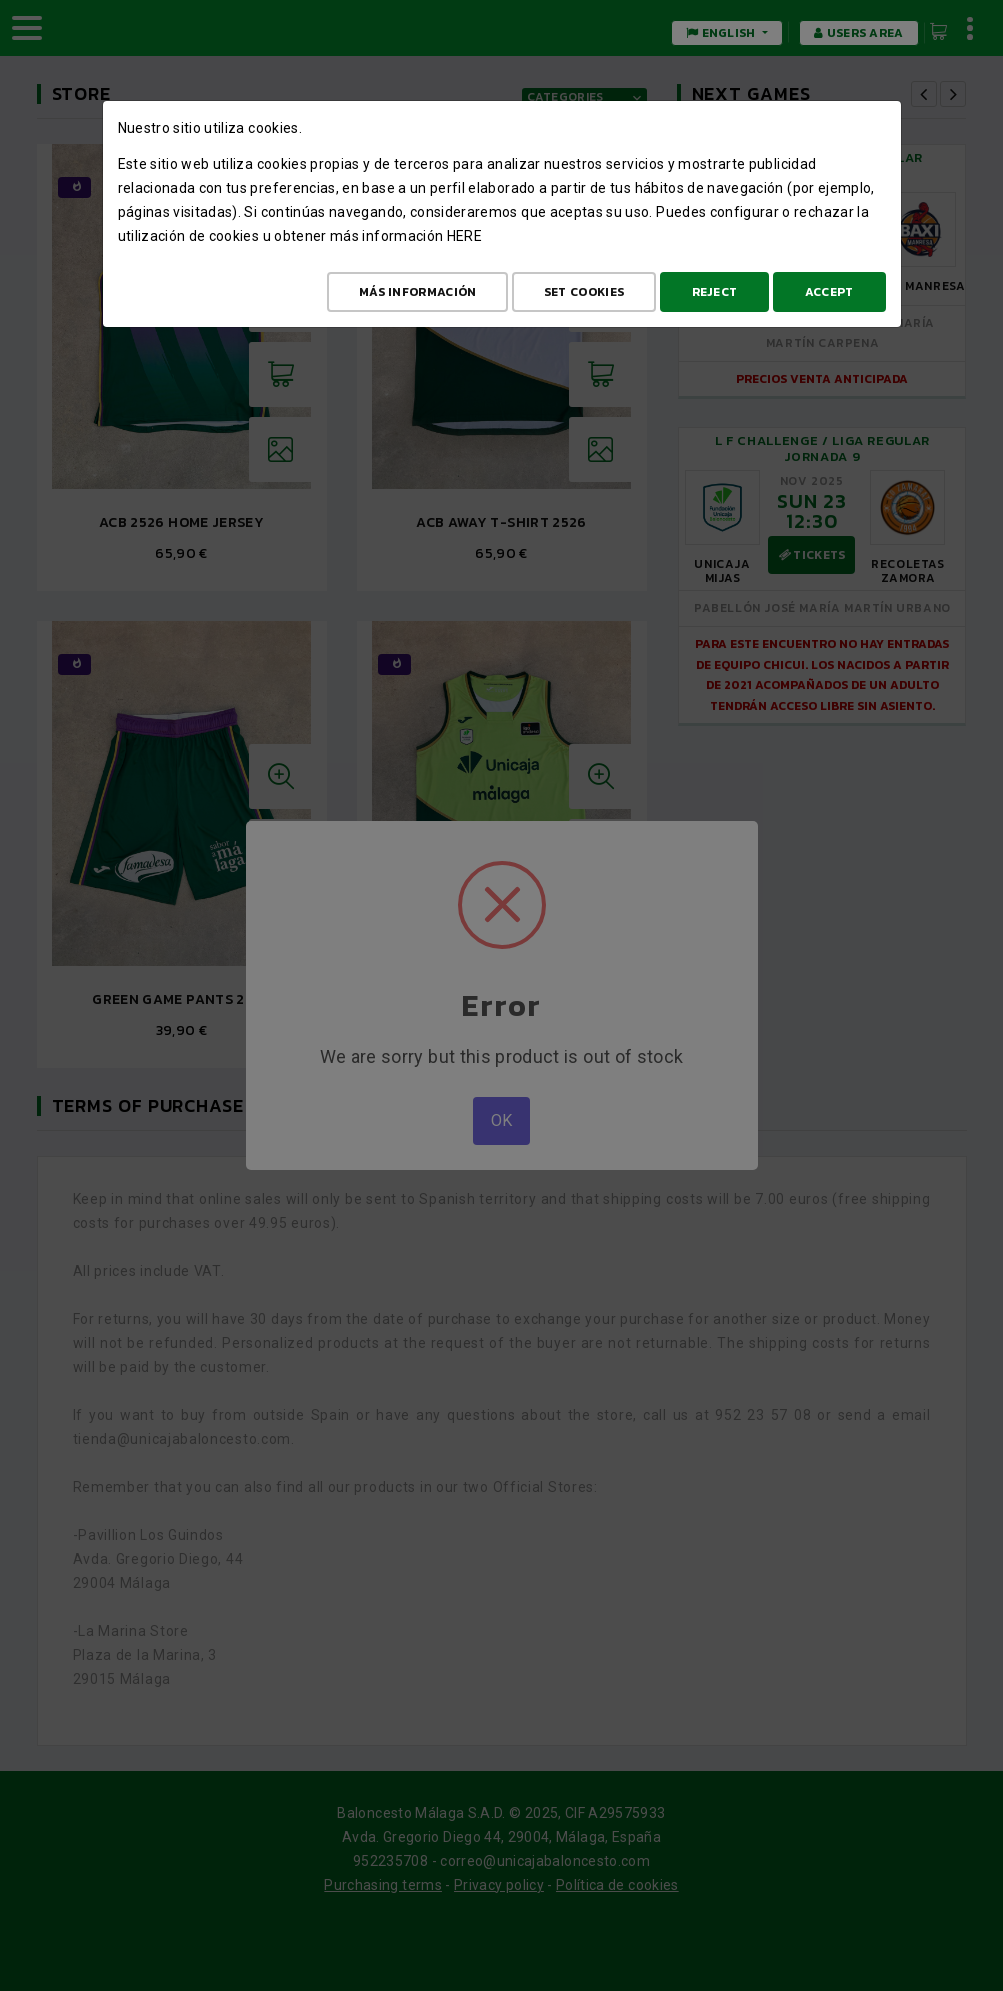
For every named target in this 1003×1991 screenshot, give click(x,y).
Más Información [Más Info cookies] (418, 292)
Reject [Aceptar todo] (715, 292)
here (464, 236)
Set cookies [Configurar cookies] (584, 292)
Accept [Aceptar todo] (829, 292)
